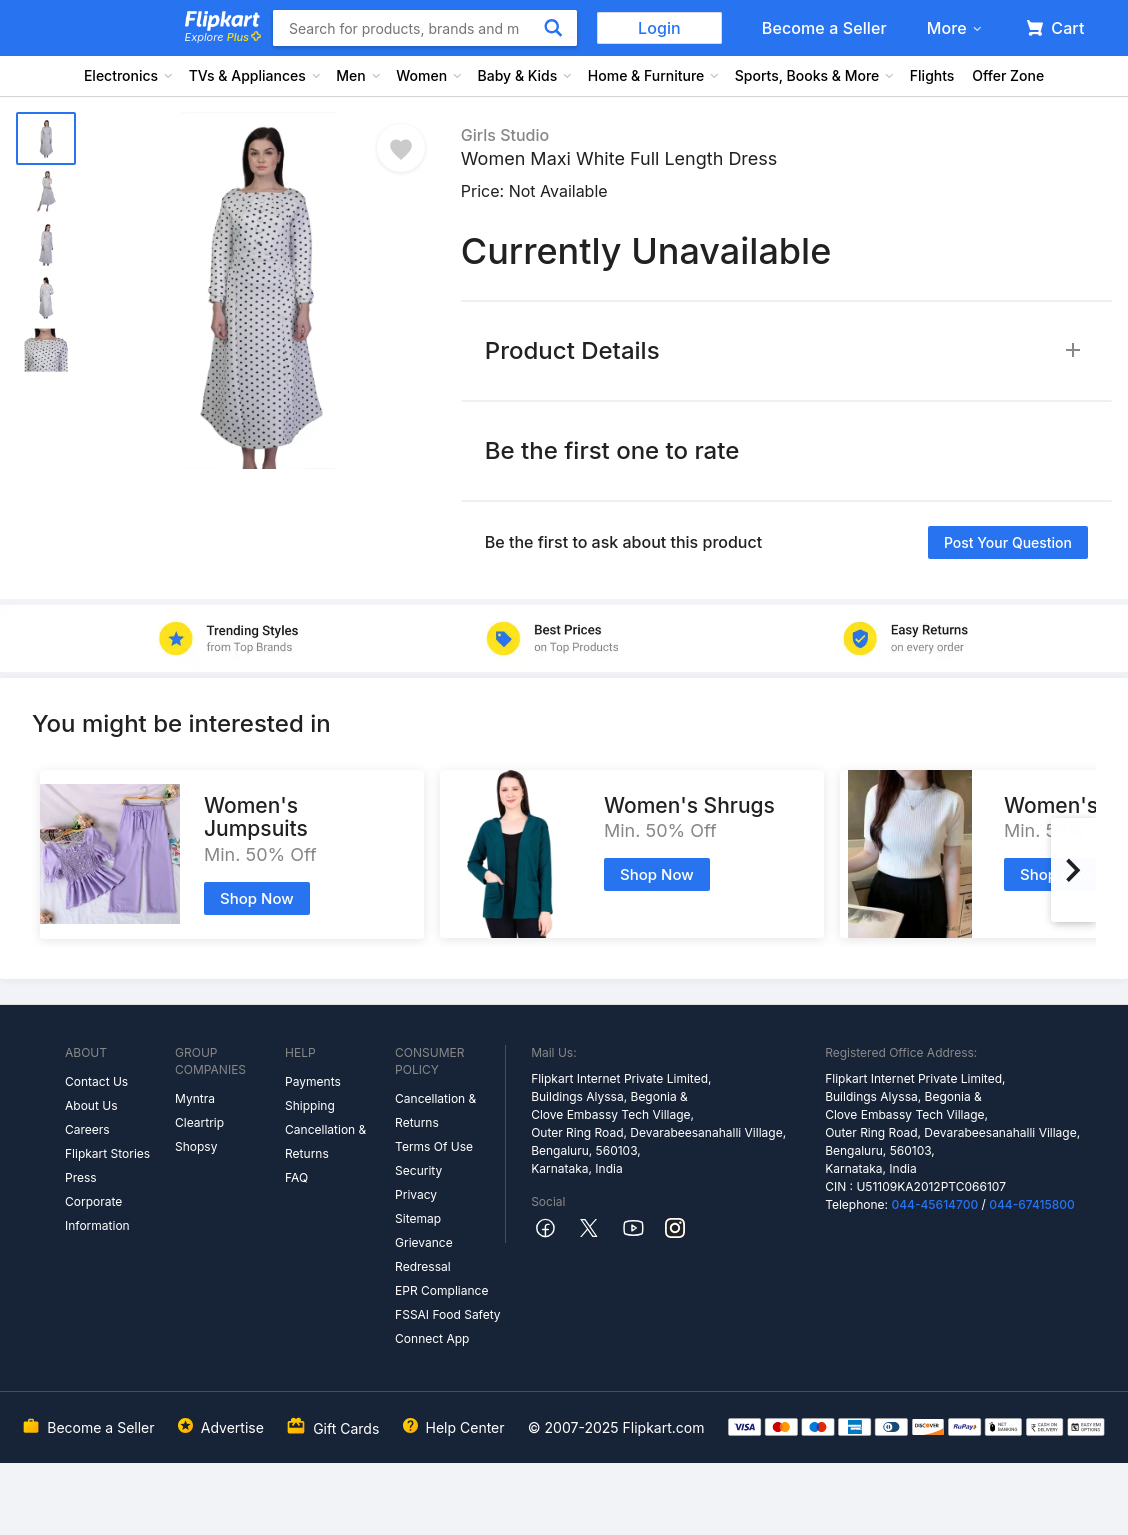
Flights (932, 75)
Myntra (195, 1098)
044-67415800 (1032, 1204)
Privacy (416, 1194)
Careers (87, 1129)
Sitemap (418, 1218)
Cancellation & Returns (325, 1141)
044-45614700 (934, 1204)
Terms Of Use (434, 1146)
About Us (91, 1105)
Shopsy (196, 1146)
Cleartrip (199, 1122)
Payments (313, 1081)
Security (418, 1170)
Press (81, 1177)
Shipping (310, 1105)
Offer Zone (1008, 75)
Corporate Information (97, 1213)
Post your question (1008, 542)
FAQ (296, 1177)
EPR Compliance (441, 1290)
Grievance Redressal (424, 1254)
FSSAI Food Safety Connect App (448, 1326)
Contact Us (96, 1081)
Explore (223, 37)
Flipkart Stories (107, 1153)
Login (659, 28)
